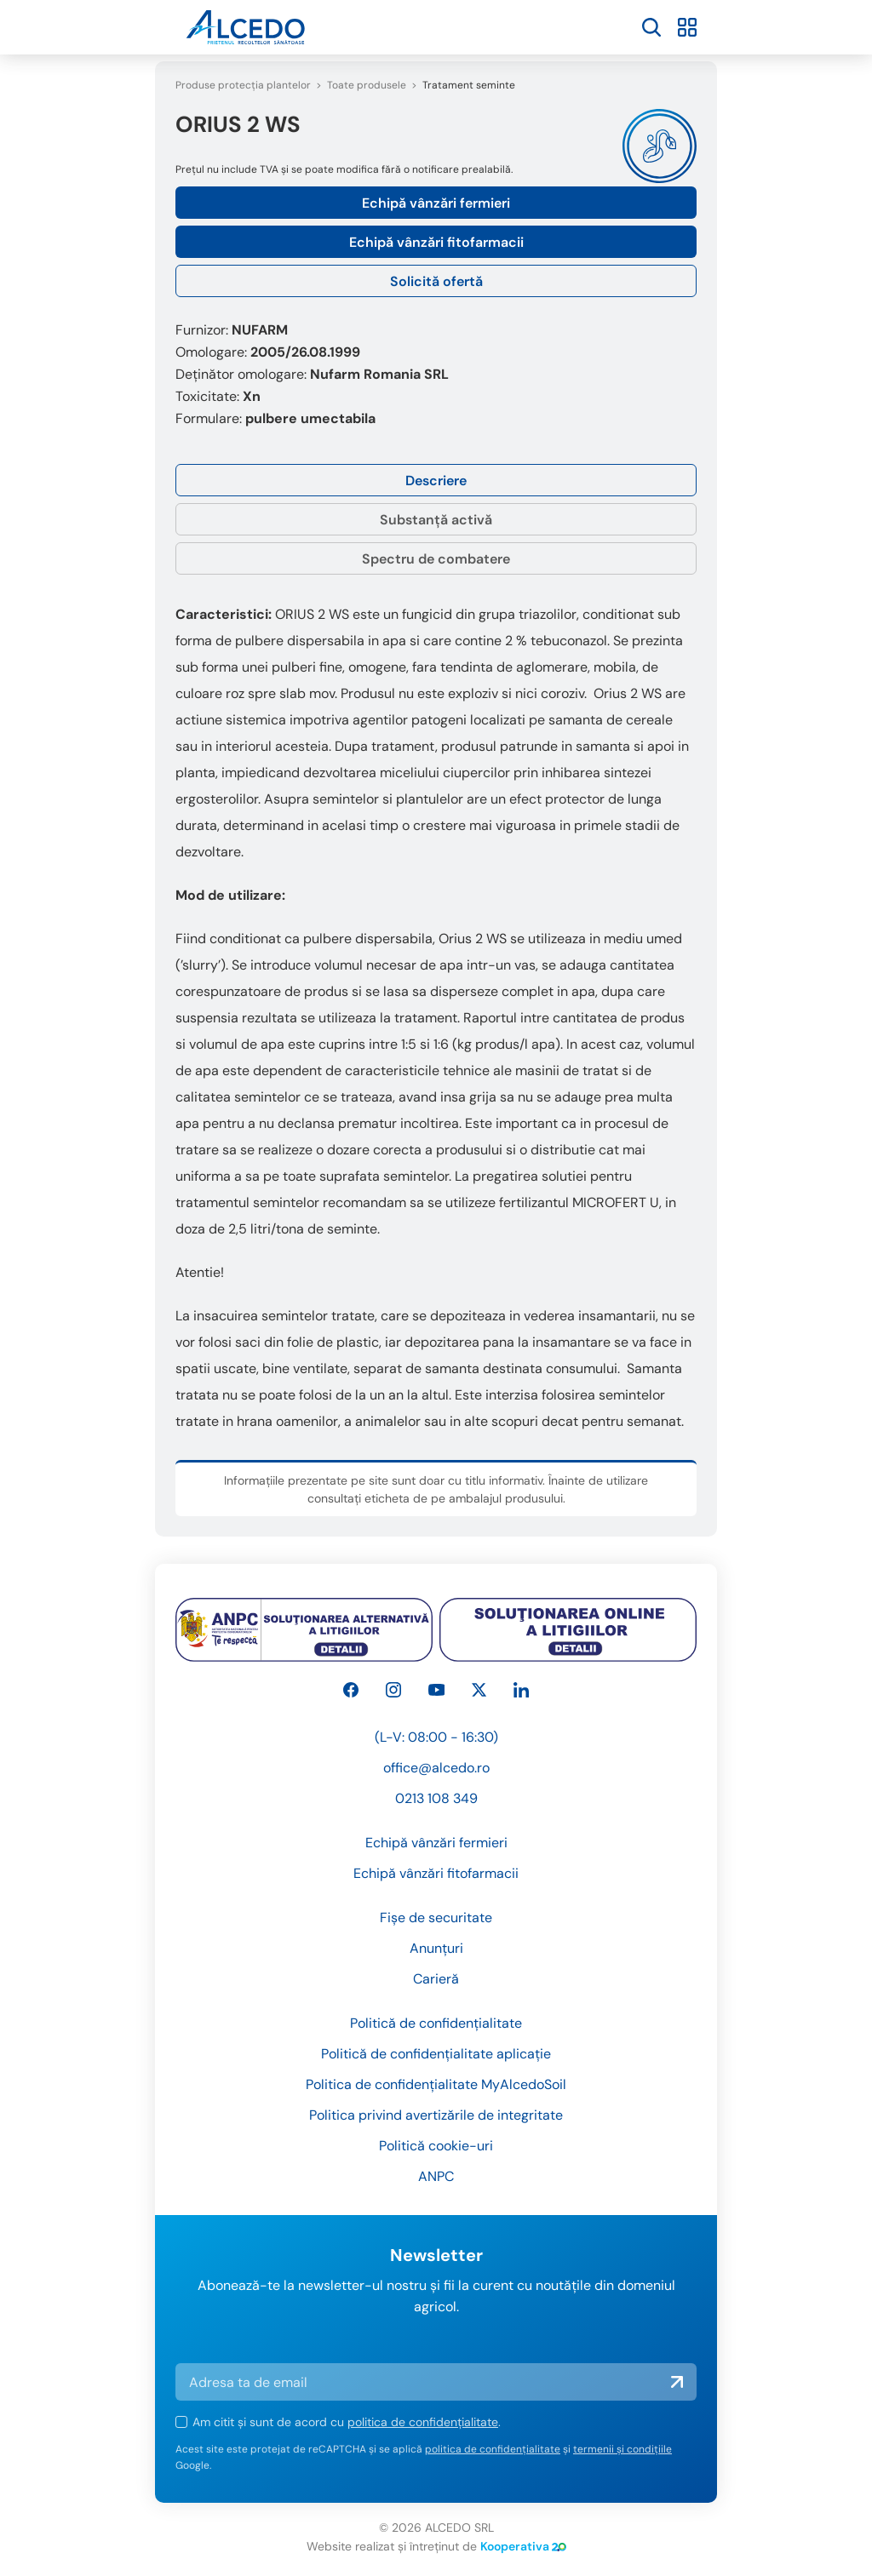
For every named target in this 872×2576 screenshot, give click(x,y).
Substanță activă (436, 520)
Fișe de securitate (436, 1917)
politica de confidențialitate (422, 2422)
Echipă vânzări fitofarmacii (436, 242)
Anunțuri (436, 1948)
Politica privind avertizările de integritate (436, 2115)
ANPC (436, 2176)
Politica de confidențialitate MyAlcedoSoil (436, 2084)
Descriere (436, 480)
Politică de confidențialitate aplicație (436, 2054)
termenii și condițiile (622, 2449)
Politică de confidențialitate (436, 2023)
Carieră (436, 1979)
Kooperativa (523, 2546)
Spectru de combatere (436, 559)
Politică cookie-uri (436, 2146)
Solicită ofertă (436, 281)
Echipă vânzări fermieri (436, 203)
